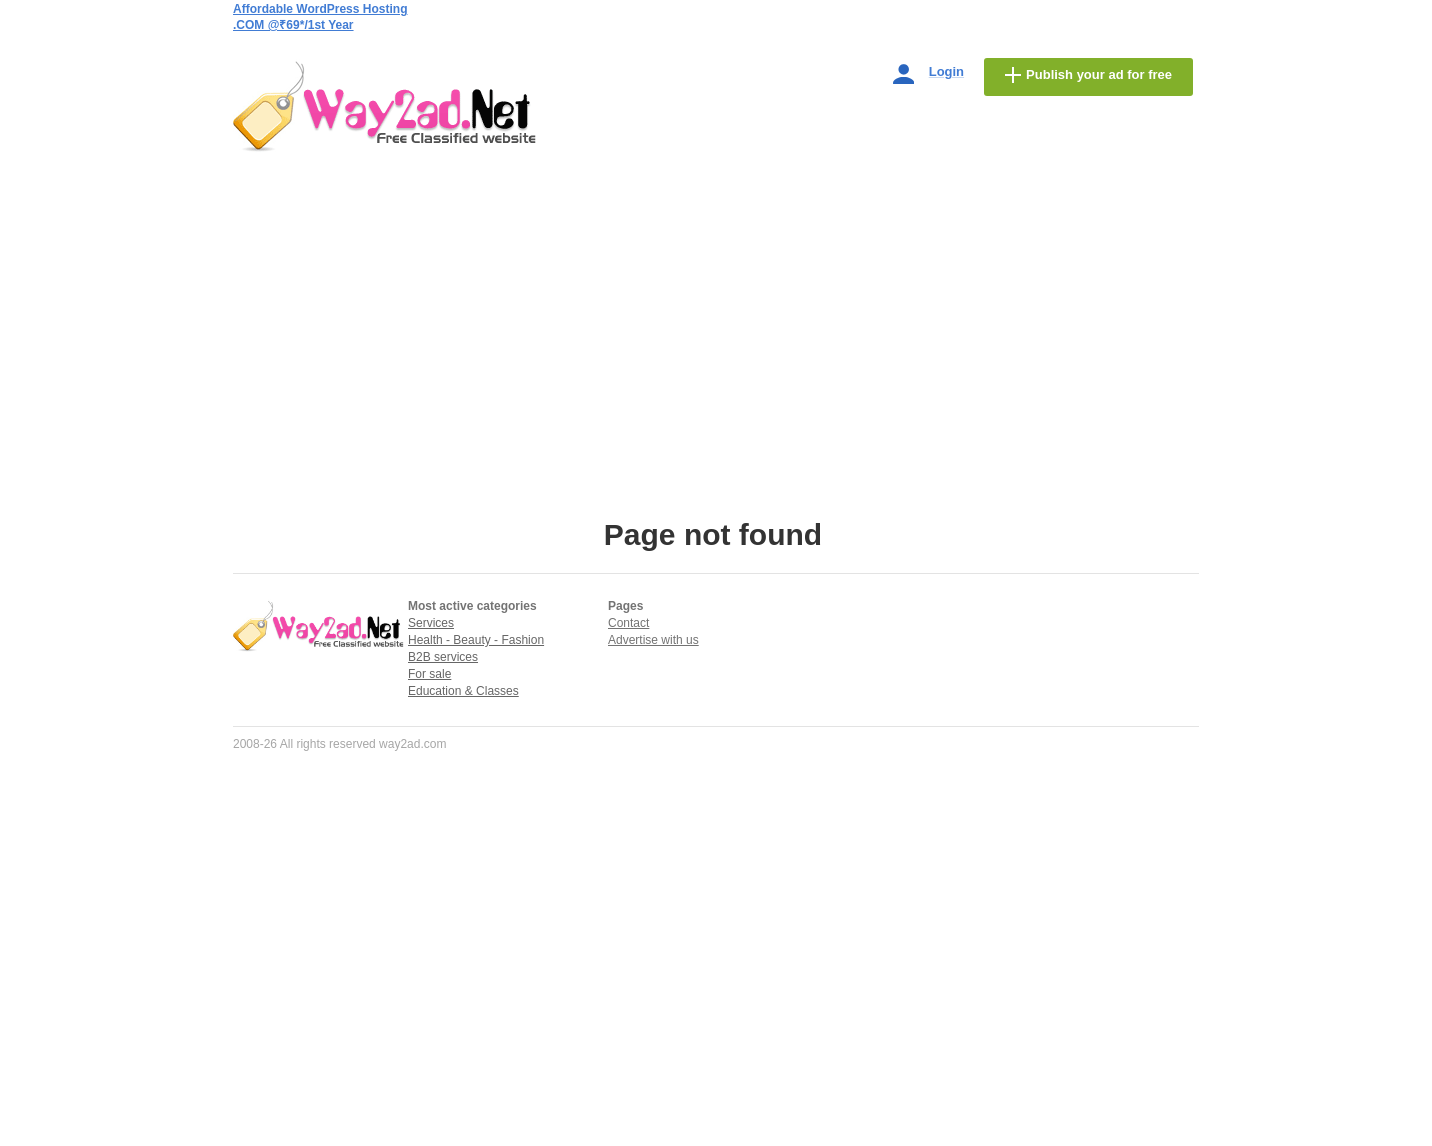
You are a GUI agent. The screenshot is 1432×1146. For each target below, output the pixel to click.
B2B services (443, 657)
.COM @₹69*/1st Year (293, 25)
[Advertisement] (716, 368)
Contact (628, 623)
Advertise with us (653, 640)
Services (431, 623)
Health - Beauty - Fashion (476, 640)
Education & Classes (463, 691)
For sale (429, 674)
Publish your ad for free (1099, 74)
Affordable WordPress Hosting (320, 9)
